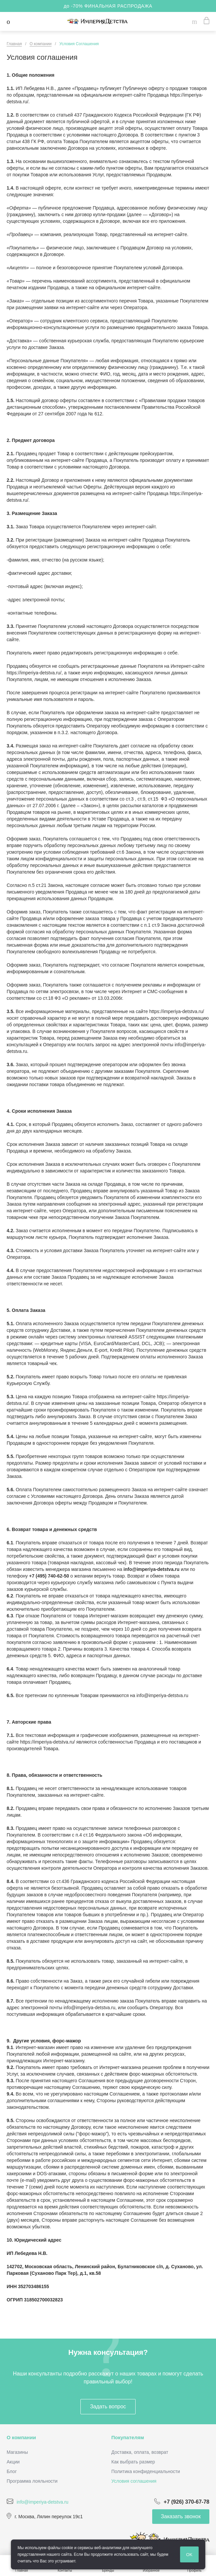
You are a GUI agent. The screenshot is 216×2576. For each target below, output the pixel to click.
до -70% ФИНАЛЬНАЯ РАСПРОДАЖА (108, 6)
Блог (12, 2471)
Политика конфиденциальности (145, 2471)
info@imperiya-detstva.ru (42, 2501)
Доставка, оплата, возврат (139, 2452)
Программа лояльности (32, 2481)
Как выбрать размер (133, 2461)
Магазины (17, 2452)
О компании (21, 2437)
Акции (13, 2461)
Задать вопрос (108, 2406)
